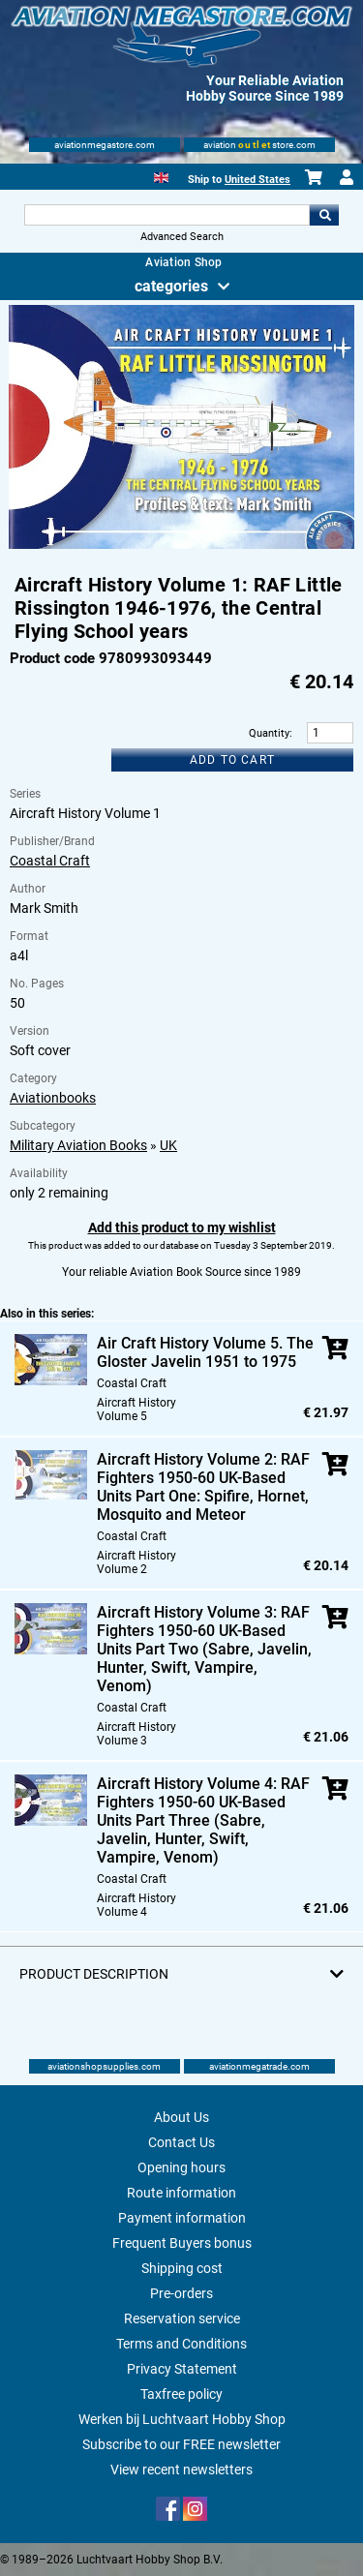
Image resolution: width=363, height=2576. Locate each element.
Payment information (182, 2218)
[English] (161, 175)
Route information (181, 2192)
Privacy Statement (182, 2369)
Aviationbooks (53, 1098)
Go (324, 215)
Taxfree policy (181, 2394)
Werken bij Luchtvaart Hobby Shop (182, 2419)
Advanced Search (182, 236)
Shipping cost (182, 2268)
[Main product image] (181, 545)
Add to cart (232, 760)
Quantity (269, 733)
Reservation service (182, 2318)
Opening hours (181, 2167)
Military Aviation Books (78, 1145)
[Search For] (167, 215)
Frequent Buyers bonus (182, 2243)
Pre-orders (181, 2293)
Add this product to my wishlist (182, 1227)
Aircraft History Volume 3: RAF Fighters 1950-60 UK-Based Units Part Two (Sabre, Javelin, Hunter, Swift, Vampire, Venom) (204, 1649)
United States (257, 179)
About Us (181, 2117)
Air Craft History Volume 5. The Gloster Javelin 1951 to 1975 (205, 1352)
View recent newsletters (181, 2469)
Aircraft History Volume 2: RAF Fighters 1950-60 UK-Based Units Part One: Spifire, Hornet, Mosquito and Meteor (203, 1487)
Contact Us (181, 2142)
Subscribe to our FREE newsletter (181, 2444)
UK (168, 1145)
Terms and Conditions (181, 2343)
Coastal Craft (50, 860)
